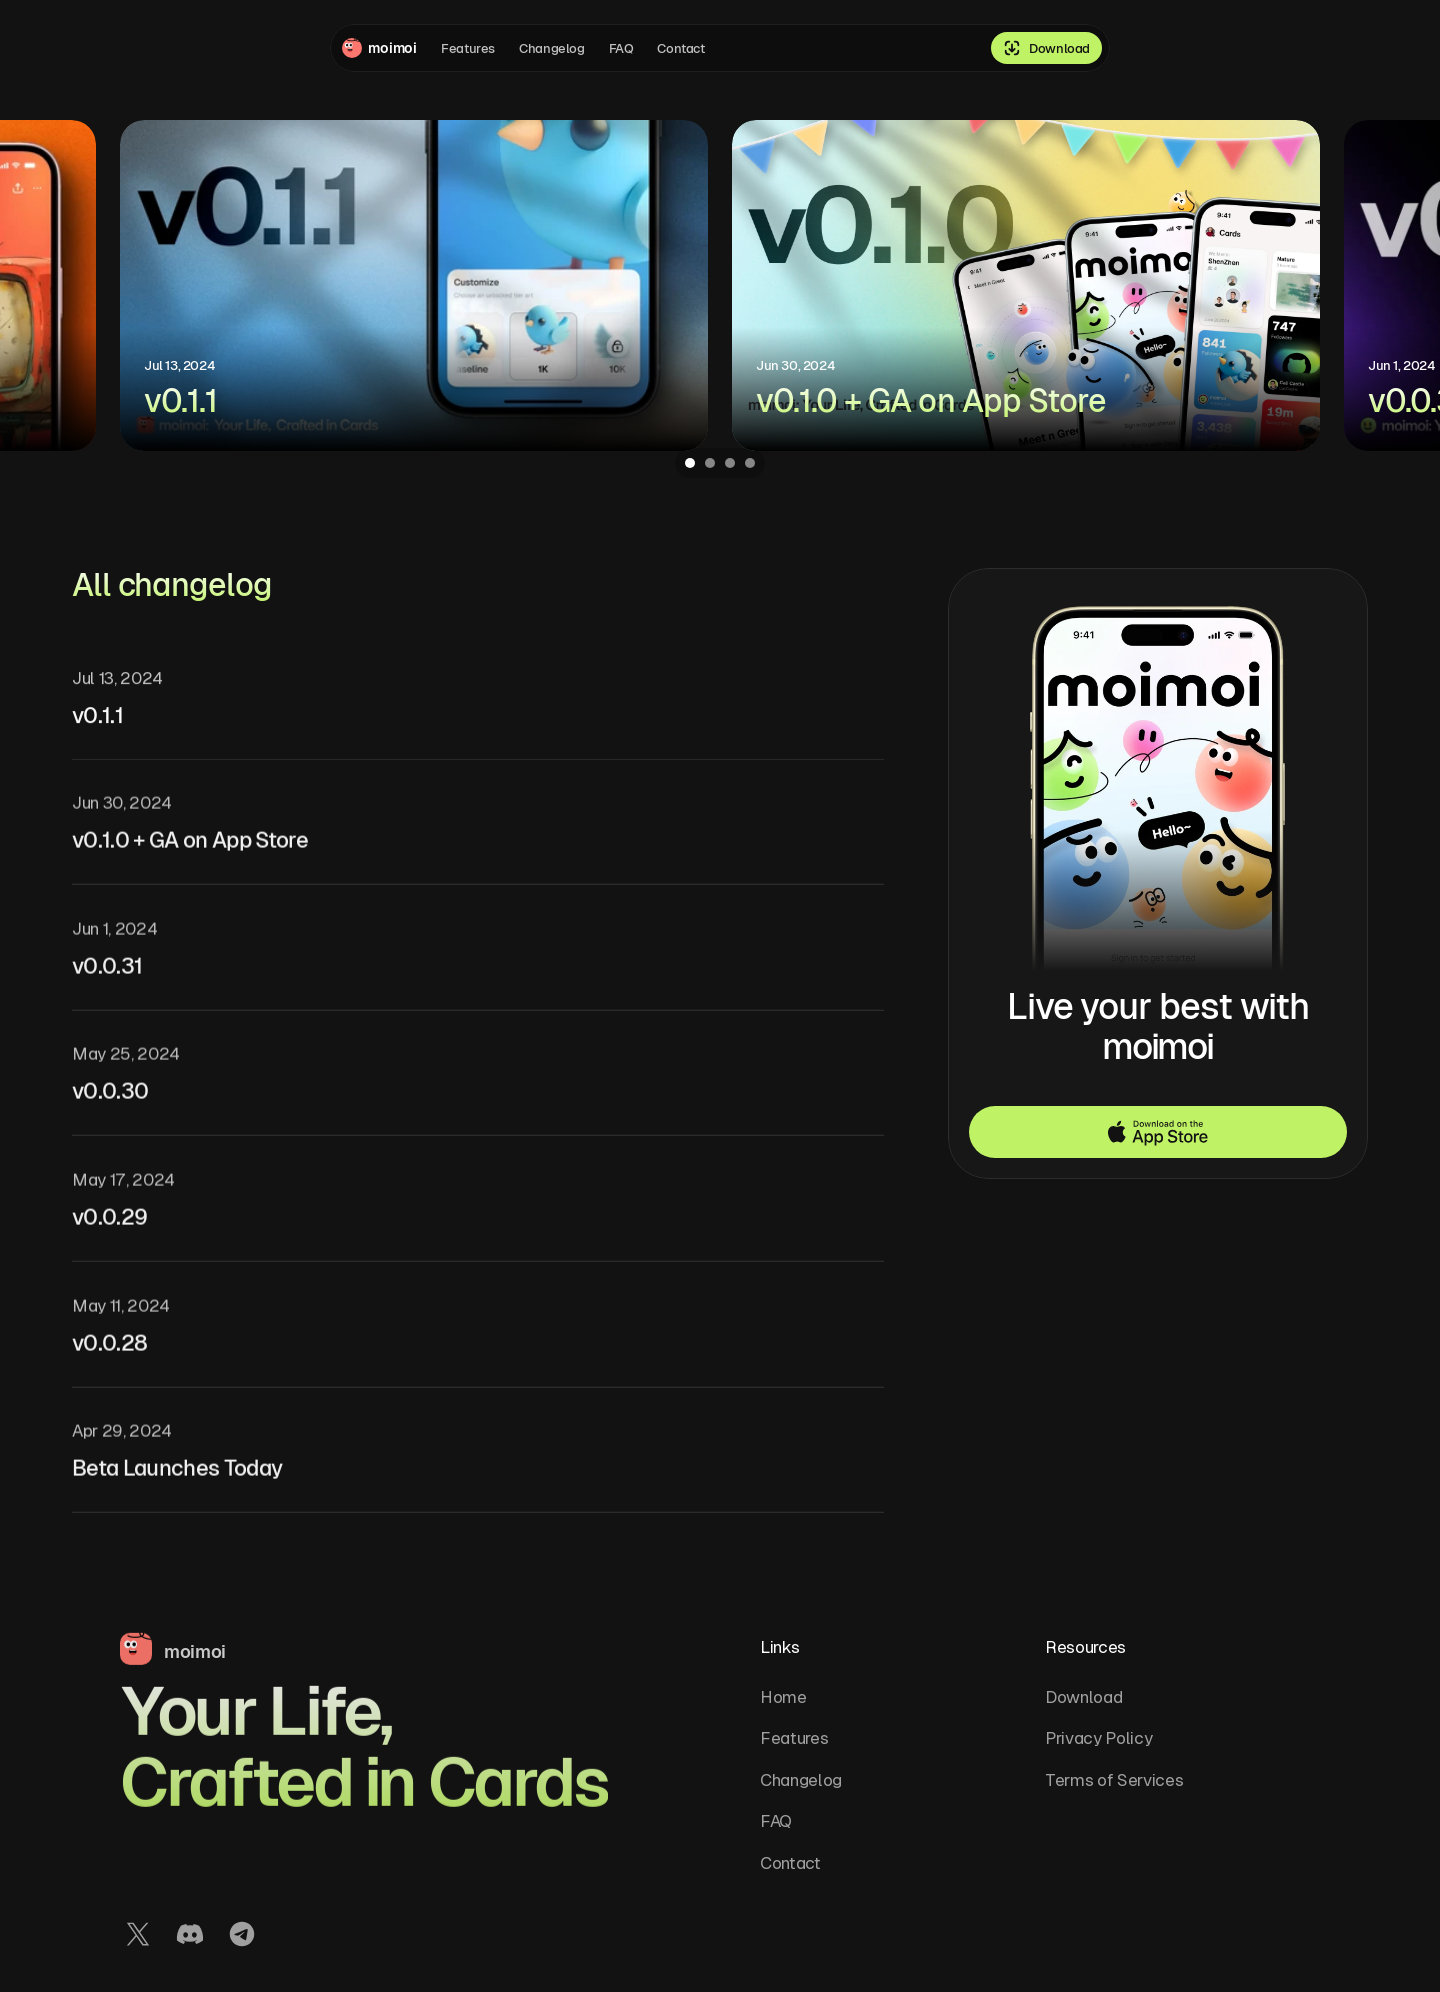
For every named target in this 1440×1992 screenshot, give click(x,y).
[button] (1158, 1132)
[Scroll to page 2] (710, 463)
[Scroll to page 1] (687, 463)
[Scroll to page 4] (752, 463)
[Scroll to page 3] (730, 463)
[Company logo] (379, 48)
